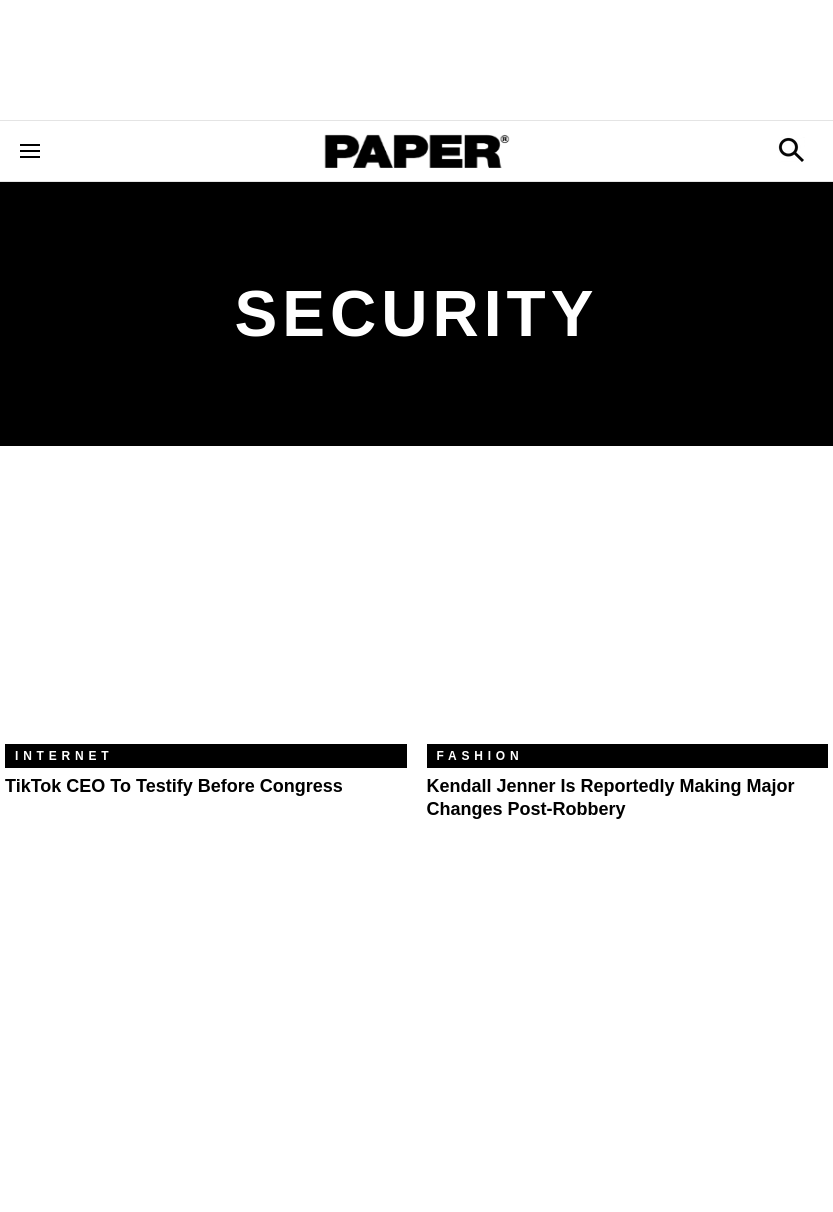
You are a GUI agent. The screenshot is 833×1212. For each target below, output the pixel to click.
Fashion (480, 756)
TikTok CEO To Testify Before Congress (174, 786)
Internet (64, 756)
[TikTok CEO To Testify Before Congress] (206, 610)
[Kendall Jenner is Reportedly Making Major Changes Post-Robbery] (628, 610)
